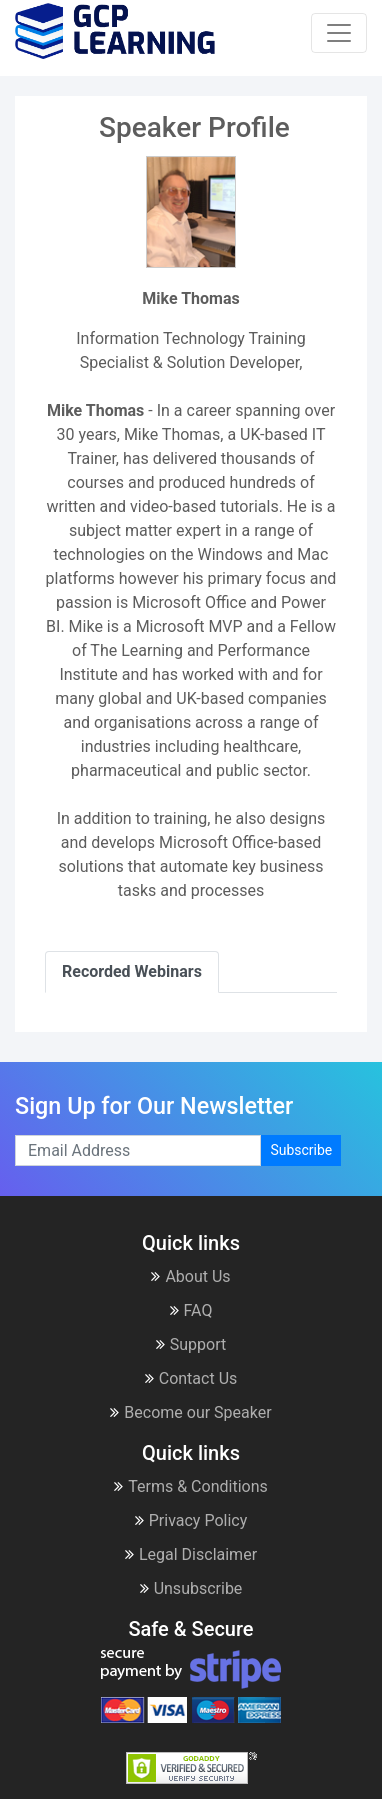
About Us (190, 1276)
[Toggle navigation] (339, 33)
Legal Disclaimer (191, 1554)
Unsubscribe (191, 1588)
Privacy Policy (191, 1520)
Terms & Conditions (191, 1486)
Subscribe (301, 1150)
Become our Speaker (190, 1412)
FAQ (191, 1310)
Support (191, 1344)
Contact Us (191, 1378)
